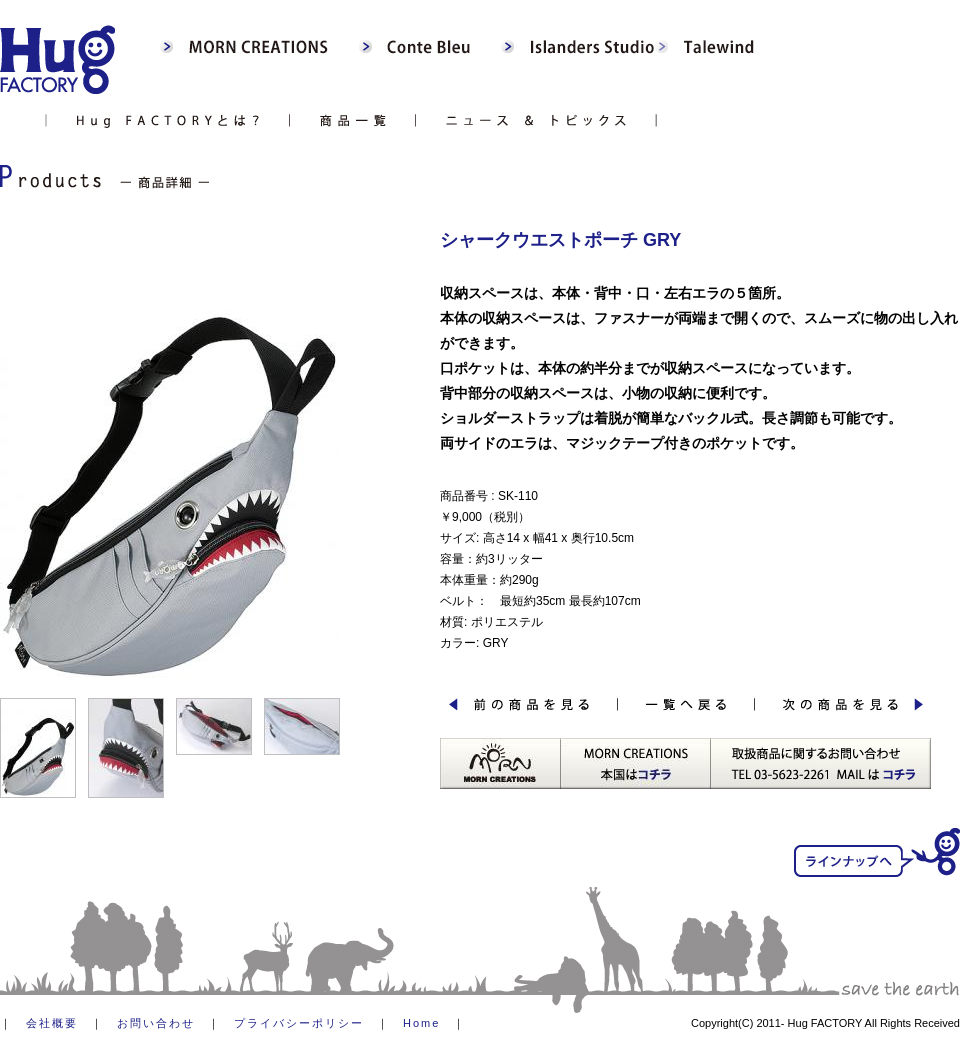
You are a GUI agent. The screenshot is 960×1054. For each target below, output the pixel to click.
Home (421, 1023)
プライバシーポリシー (299, 1023)
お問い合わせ (156, 1023)
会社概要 (52, 1023)
